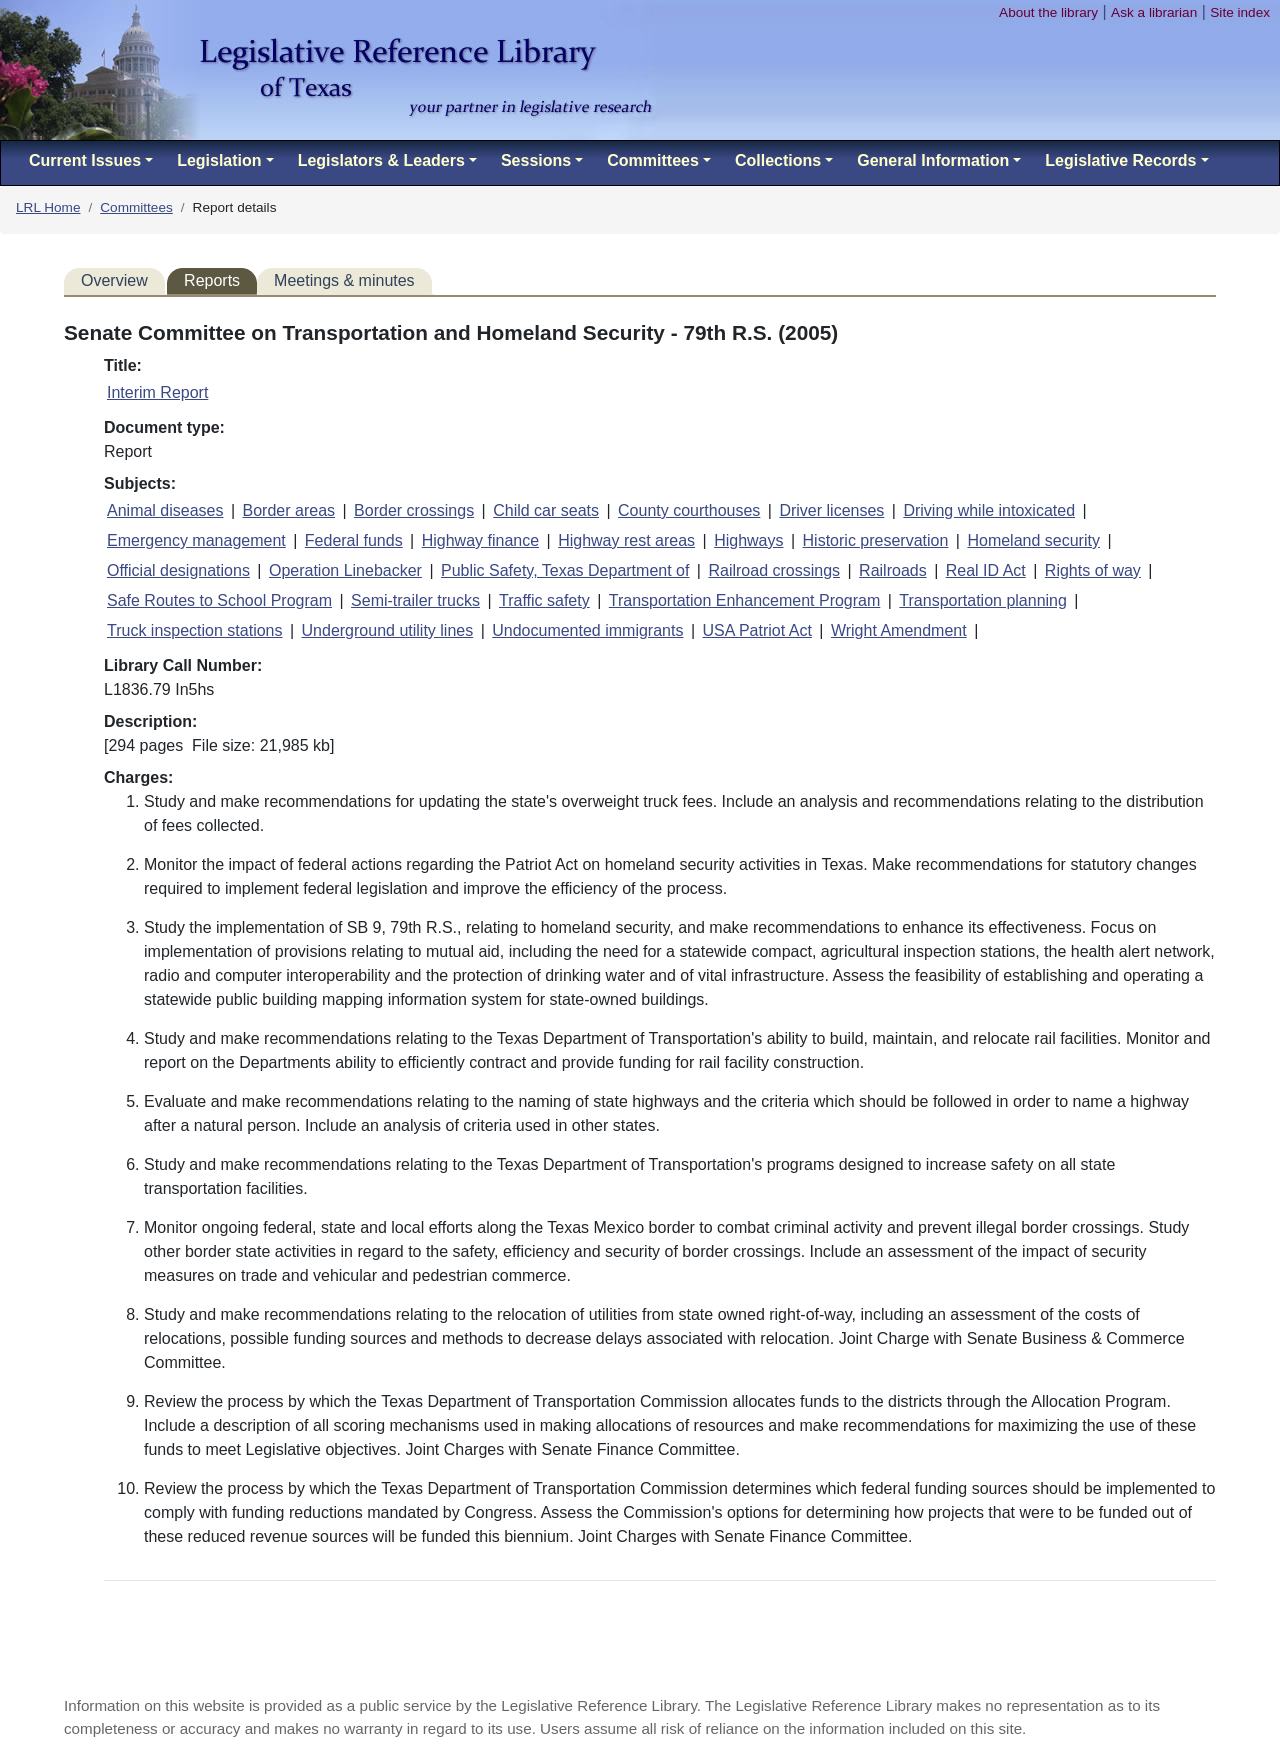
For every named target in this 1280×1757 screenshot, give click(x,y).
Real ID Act (986, 570)
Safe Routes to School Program (219, 600)
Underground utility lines (388, 630)
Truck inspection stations (194, 630)
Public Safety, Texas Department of (565, 570)
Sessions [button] (536, 160)
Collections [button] (778, 160)
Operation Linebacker (345, 570)
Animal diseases (165, 510)
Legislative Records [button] (1120, 160)
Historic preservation (876, 540)
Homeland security (1033, 540)
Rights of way (1093, 570)
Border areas (289, 510)
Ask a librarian (1154, 12)
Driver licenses (831, 510)
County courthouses (689, 510)
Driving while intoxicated (989, 510)
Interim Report (157, 392)
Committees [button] (653, 160)
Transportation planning (983, 600)
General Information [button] (933, 160)
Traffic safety (544, 600)
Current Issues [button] (85, 160)
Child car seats (546, 510)
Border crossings (414, 510)
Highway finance (480, 540)
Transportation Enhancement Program (745, 600)
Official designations (178, 570)
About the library (1048, 12)
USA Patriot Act (756, 630)
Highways (748, 540)
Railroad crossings (774, 570)
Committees (136, 207)
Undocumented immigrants (587, 630)
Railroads (893, 570)
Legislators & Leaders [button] (381, 160)
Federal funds (354, 540)
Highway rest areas (626, 540)
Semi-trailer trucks (415, 600)
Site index (1240, 12)
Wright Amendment (899, 630)
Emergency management (196, 540)
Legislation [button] (219, 160)
